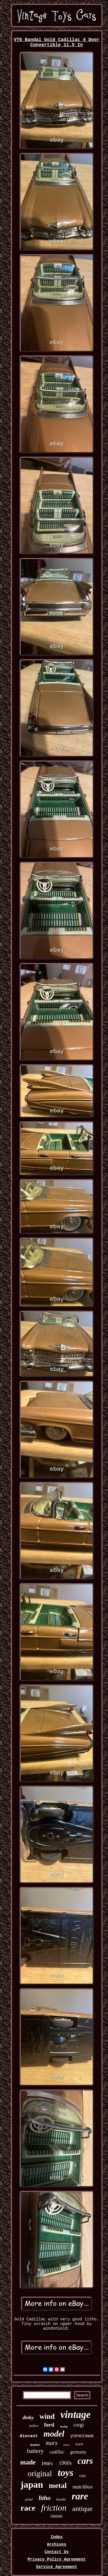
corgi (78, 2425)
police (34, 2425)
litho (45, 2497)
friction (54, 2507)
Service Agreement (56, 2567)
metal (58, 2485)
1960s (65, 2463)
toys (65, 2472)
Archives (56, 2544)
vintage (75, 2414)
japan (31, 2484)
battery (35, 2450)
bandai (61, 2499)
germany (78, 2451)
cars (85, 2461)
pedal (29, 2499)
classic (56, 2516)
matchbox (83, 2487)
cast (82, 2476)
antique (82, 2508)
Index (56, 2537)
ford (49, 2425)
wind (47, 2416)
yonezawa (82, 2436)
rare (80, 2496)
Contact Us (56, 2552)
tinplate (35, 2444)
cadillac (57, 2451)
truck (79, 2444)
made (28, 2462)
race (27, 2507)
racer (66, 2444)
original (40, 2473)
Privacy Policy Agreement (57, 2559)
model (54, 2433)
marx (52, 2443)
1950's (47, 2463)
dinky (28, 2417)
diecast (29, 2436)
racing (64, 2426)
